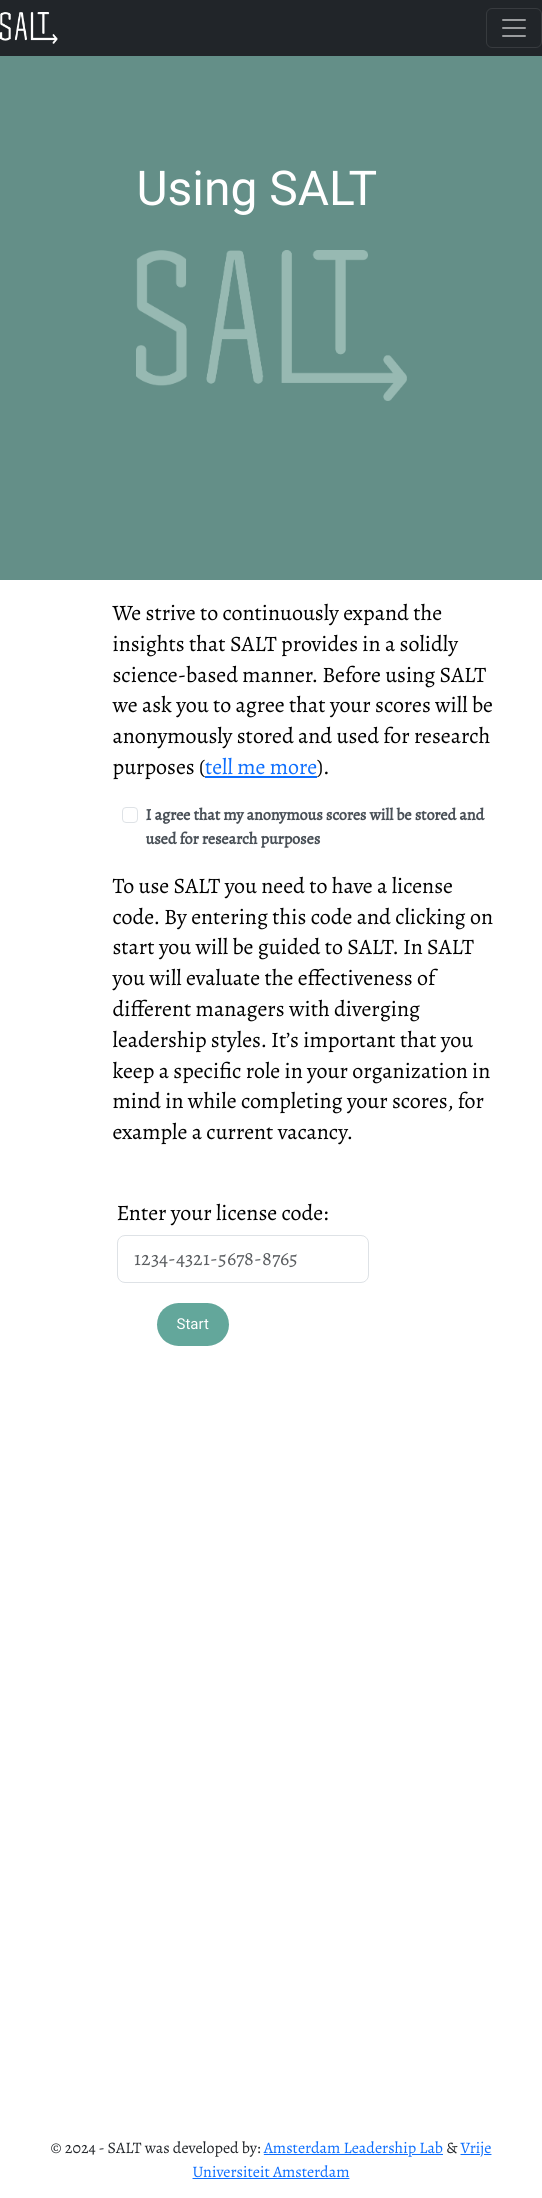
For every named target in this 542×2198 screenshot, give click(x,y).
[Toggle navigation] (514, 28)
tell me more (261, 767)
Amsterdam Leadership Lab (353, 2148)
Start (193, 1324)
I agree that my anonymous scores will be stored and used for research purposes (315, 827)
